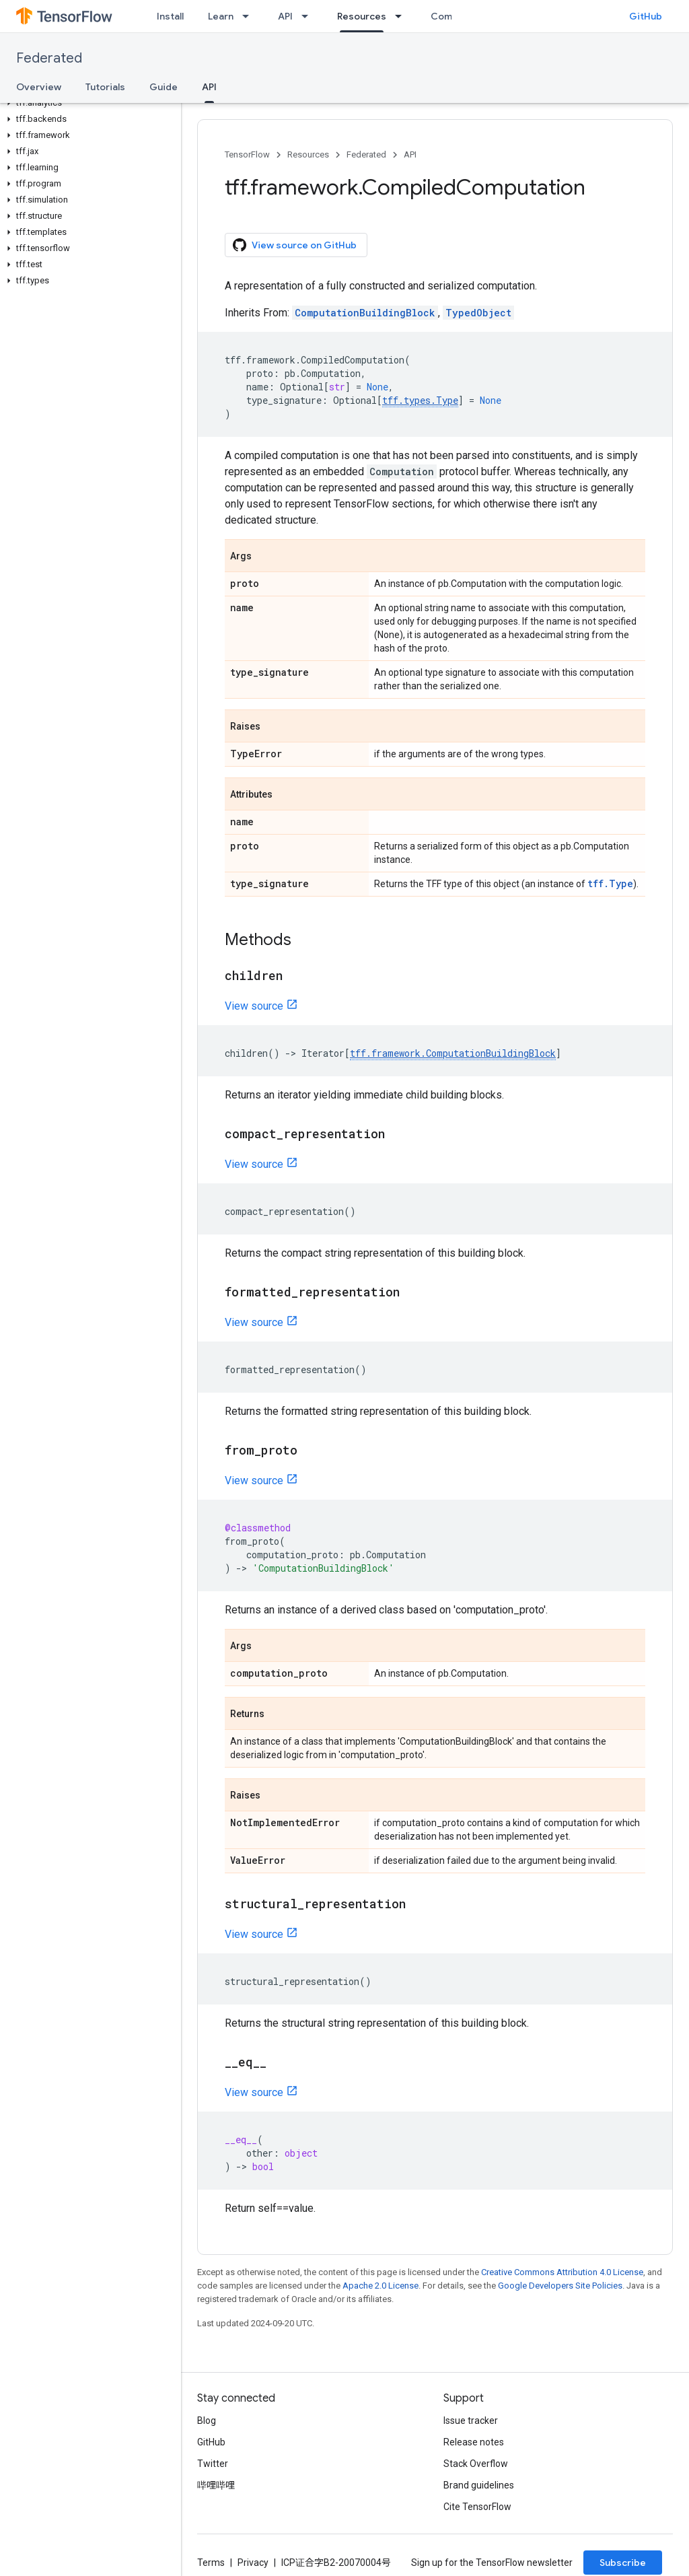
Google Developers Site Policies (560, 2286)
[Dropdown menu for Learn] (249, 16)
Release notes (473, 2442)
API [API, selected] (209, 87)
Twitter (212, 2463)
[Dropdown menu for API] (309, 16)
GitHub (645, 16)
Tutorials (105, 87)
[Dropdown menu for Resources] (402, 16)
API (285, 16)
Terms (211, 2562)
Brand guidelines (478, 2485)
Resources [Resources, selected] (361, 16)
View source (254, 1006)
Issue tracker (470, 2420)
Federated (49, 58)
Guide (163, 87)
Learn (220, 16)
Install (170, 16)
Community (457, 16)
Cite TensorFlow (477, 2506)
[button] (88, 103)
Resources (308, 154)
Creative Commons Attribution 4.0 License (562, 2272)
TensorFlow (247, 154)
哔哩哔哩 (216, 2485)
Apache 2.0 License (380, 2286)
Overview (38, 87)
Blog (206, 2420)
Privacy (253, 2562)
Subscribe (623, 2562)
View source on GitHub (295, 245)
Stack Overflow (475, 2463)
